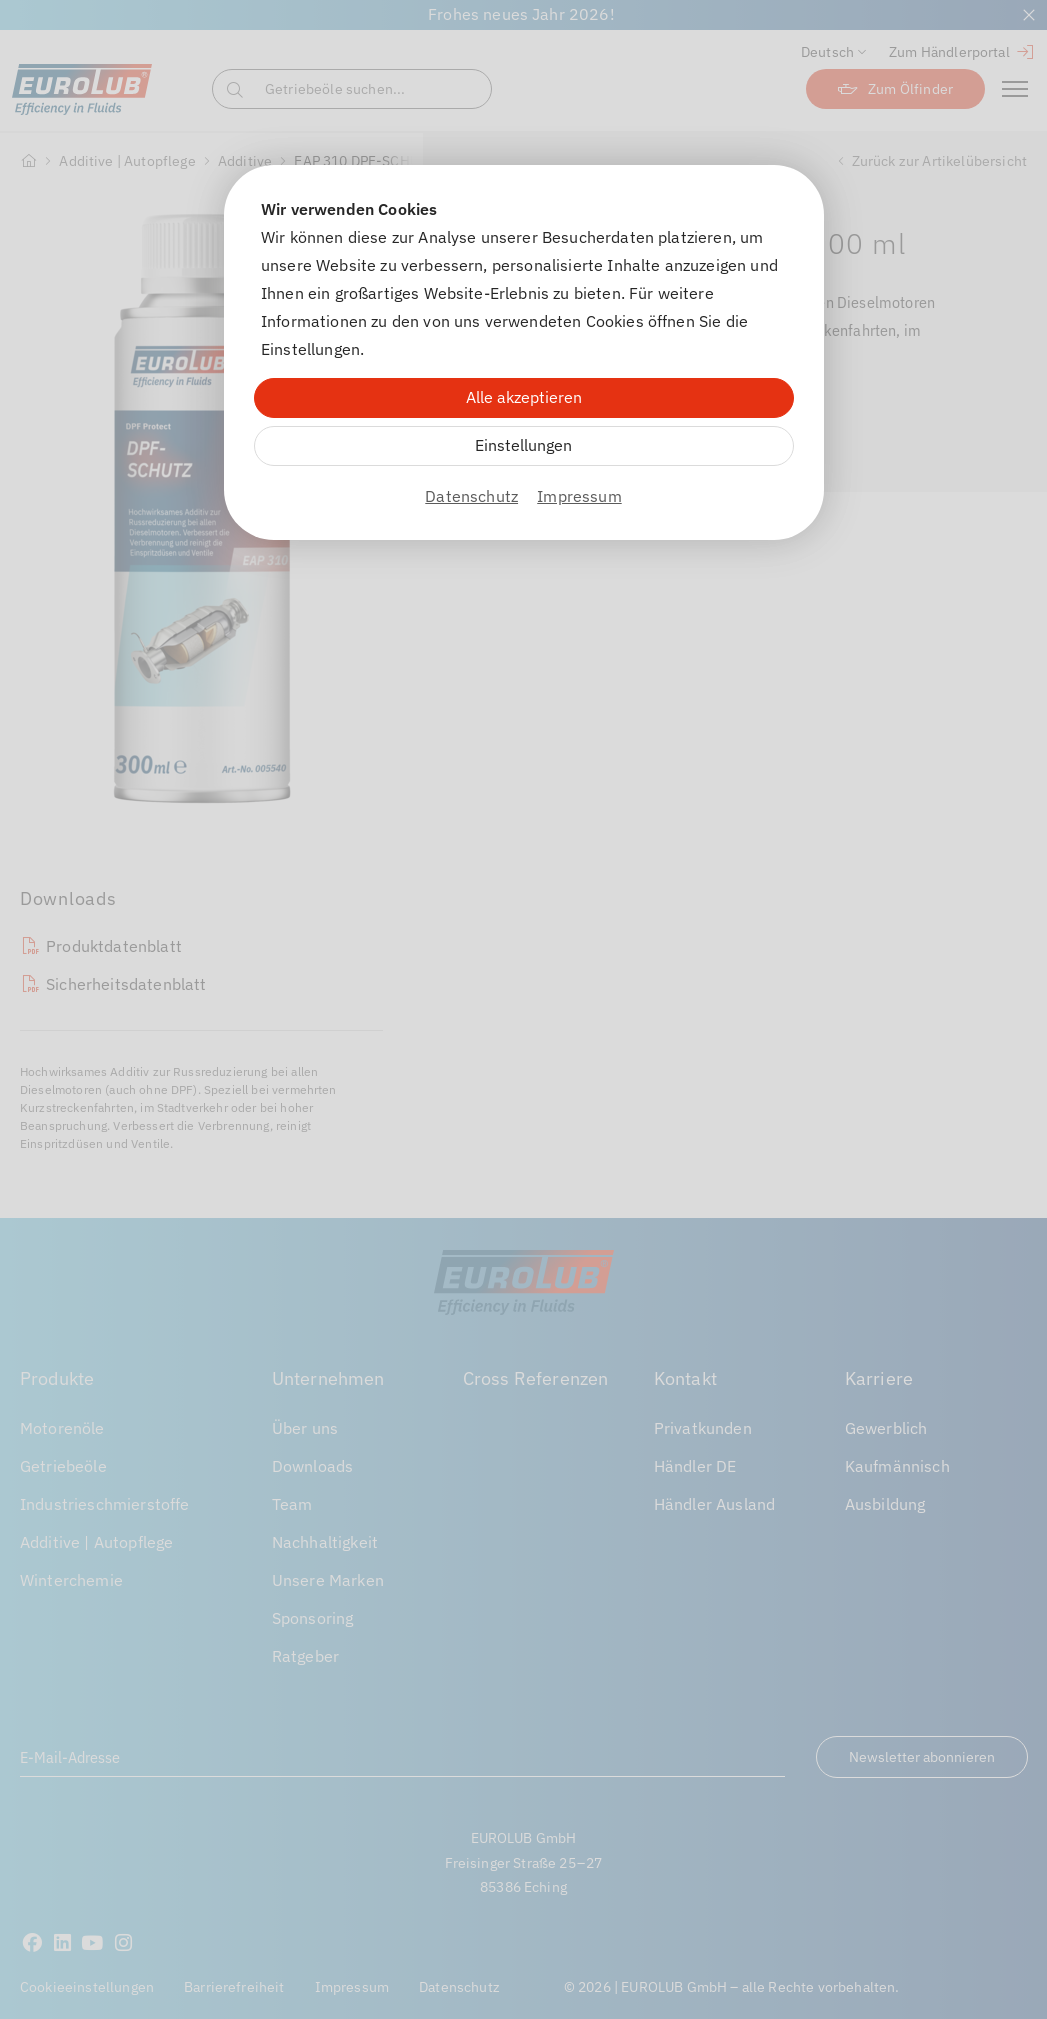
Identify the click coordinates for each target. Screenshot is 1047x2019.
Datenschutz (471, 496)
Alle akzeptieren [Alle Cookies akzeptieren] (524, 397)
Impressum (579, 496)
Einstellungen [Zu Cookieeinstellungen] (523, 445)
